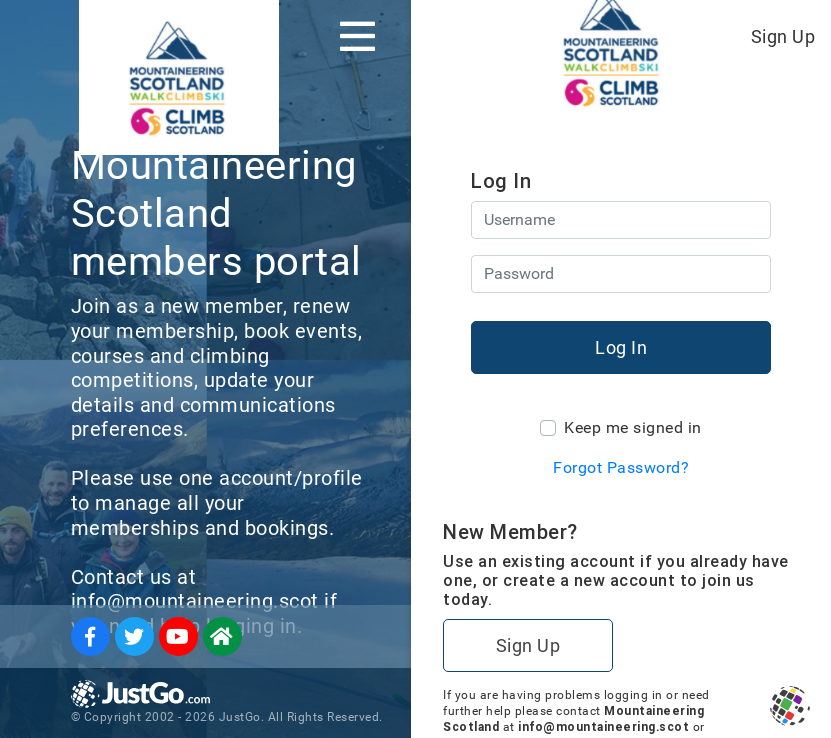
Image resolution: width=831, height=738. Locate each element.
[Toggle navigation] (357, 36)
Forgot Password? (621, 467)
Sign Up (783, 36)
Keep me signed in (633, 427)
